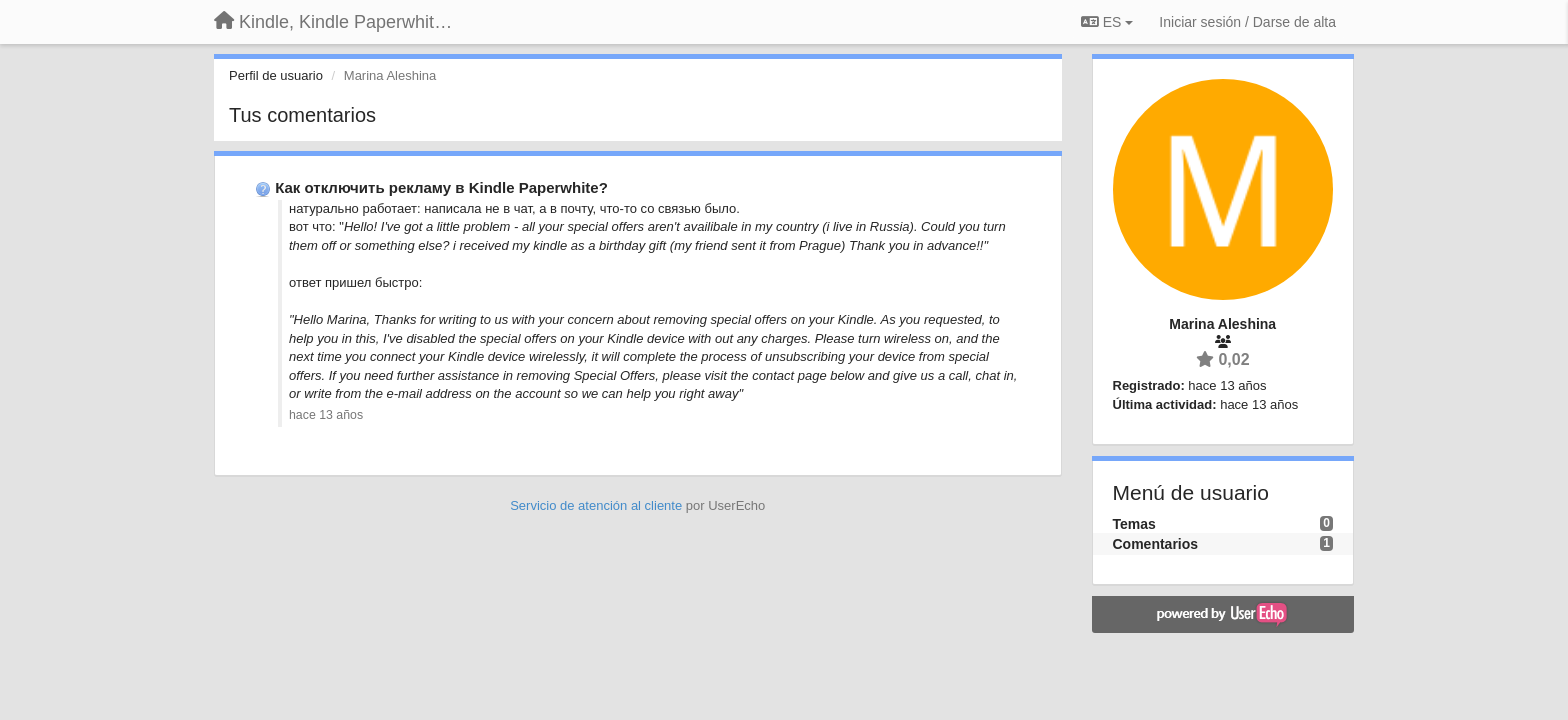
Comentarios (1156, 544)
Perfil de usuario (276, 75)
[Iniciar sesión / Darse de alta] (1247, 22)
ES (1107, 22)
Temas (1134, 524)
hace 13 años (326, 415)
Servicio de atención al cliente (598, 505)
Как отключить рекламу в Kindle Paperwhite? (441, 187)
